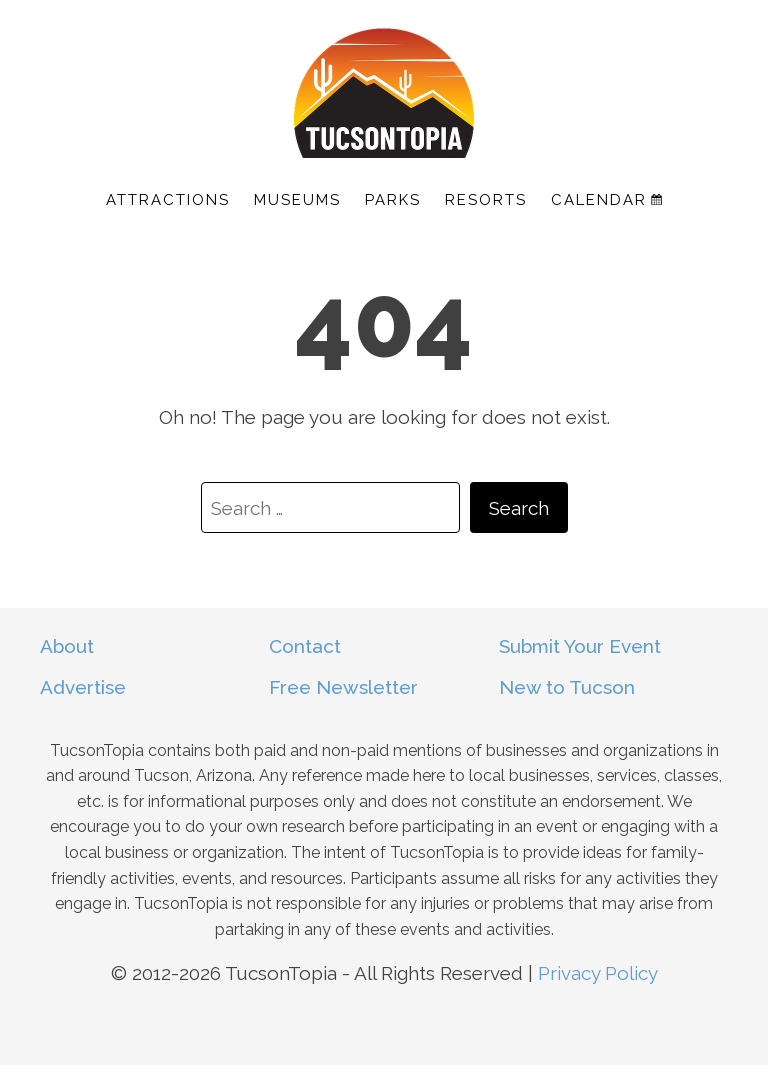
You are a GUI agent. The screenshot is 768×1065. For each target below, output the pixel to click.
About (67, 646)
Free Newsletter (343, 687)
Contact (305, 646)
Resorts (486, 200)
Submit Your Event (580, 646)
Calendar (606, 200)
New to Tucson (567, 687)
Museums (297, 200)
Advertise (83, 687)
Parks (393, 200)
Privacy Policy (598, 973)
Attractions (168, 200)
